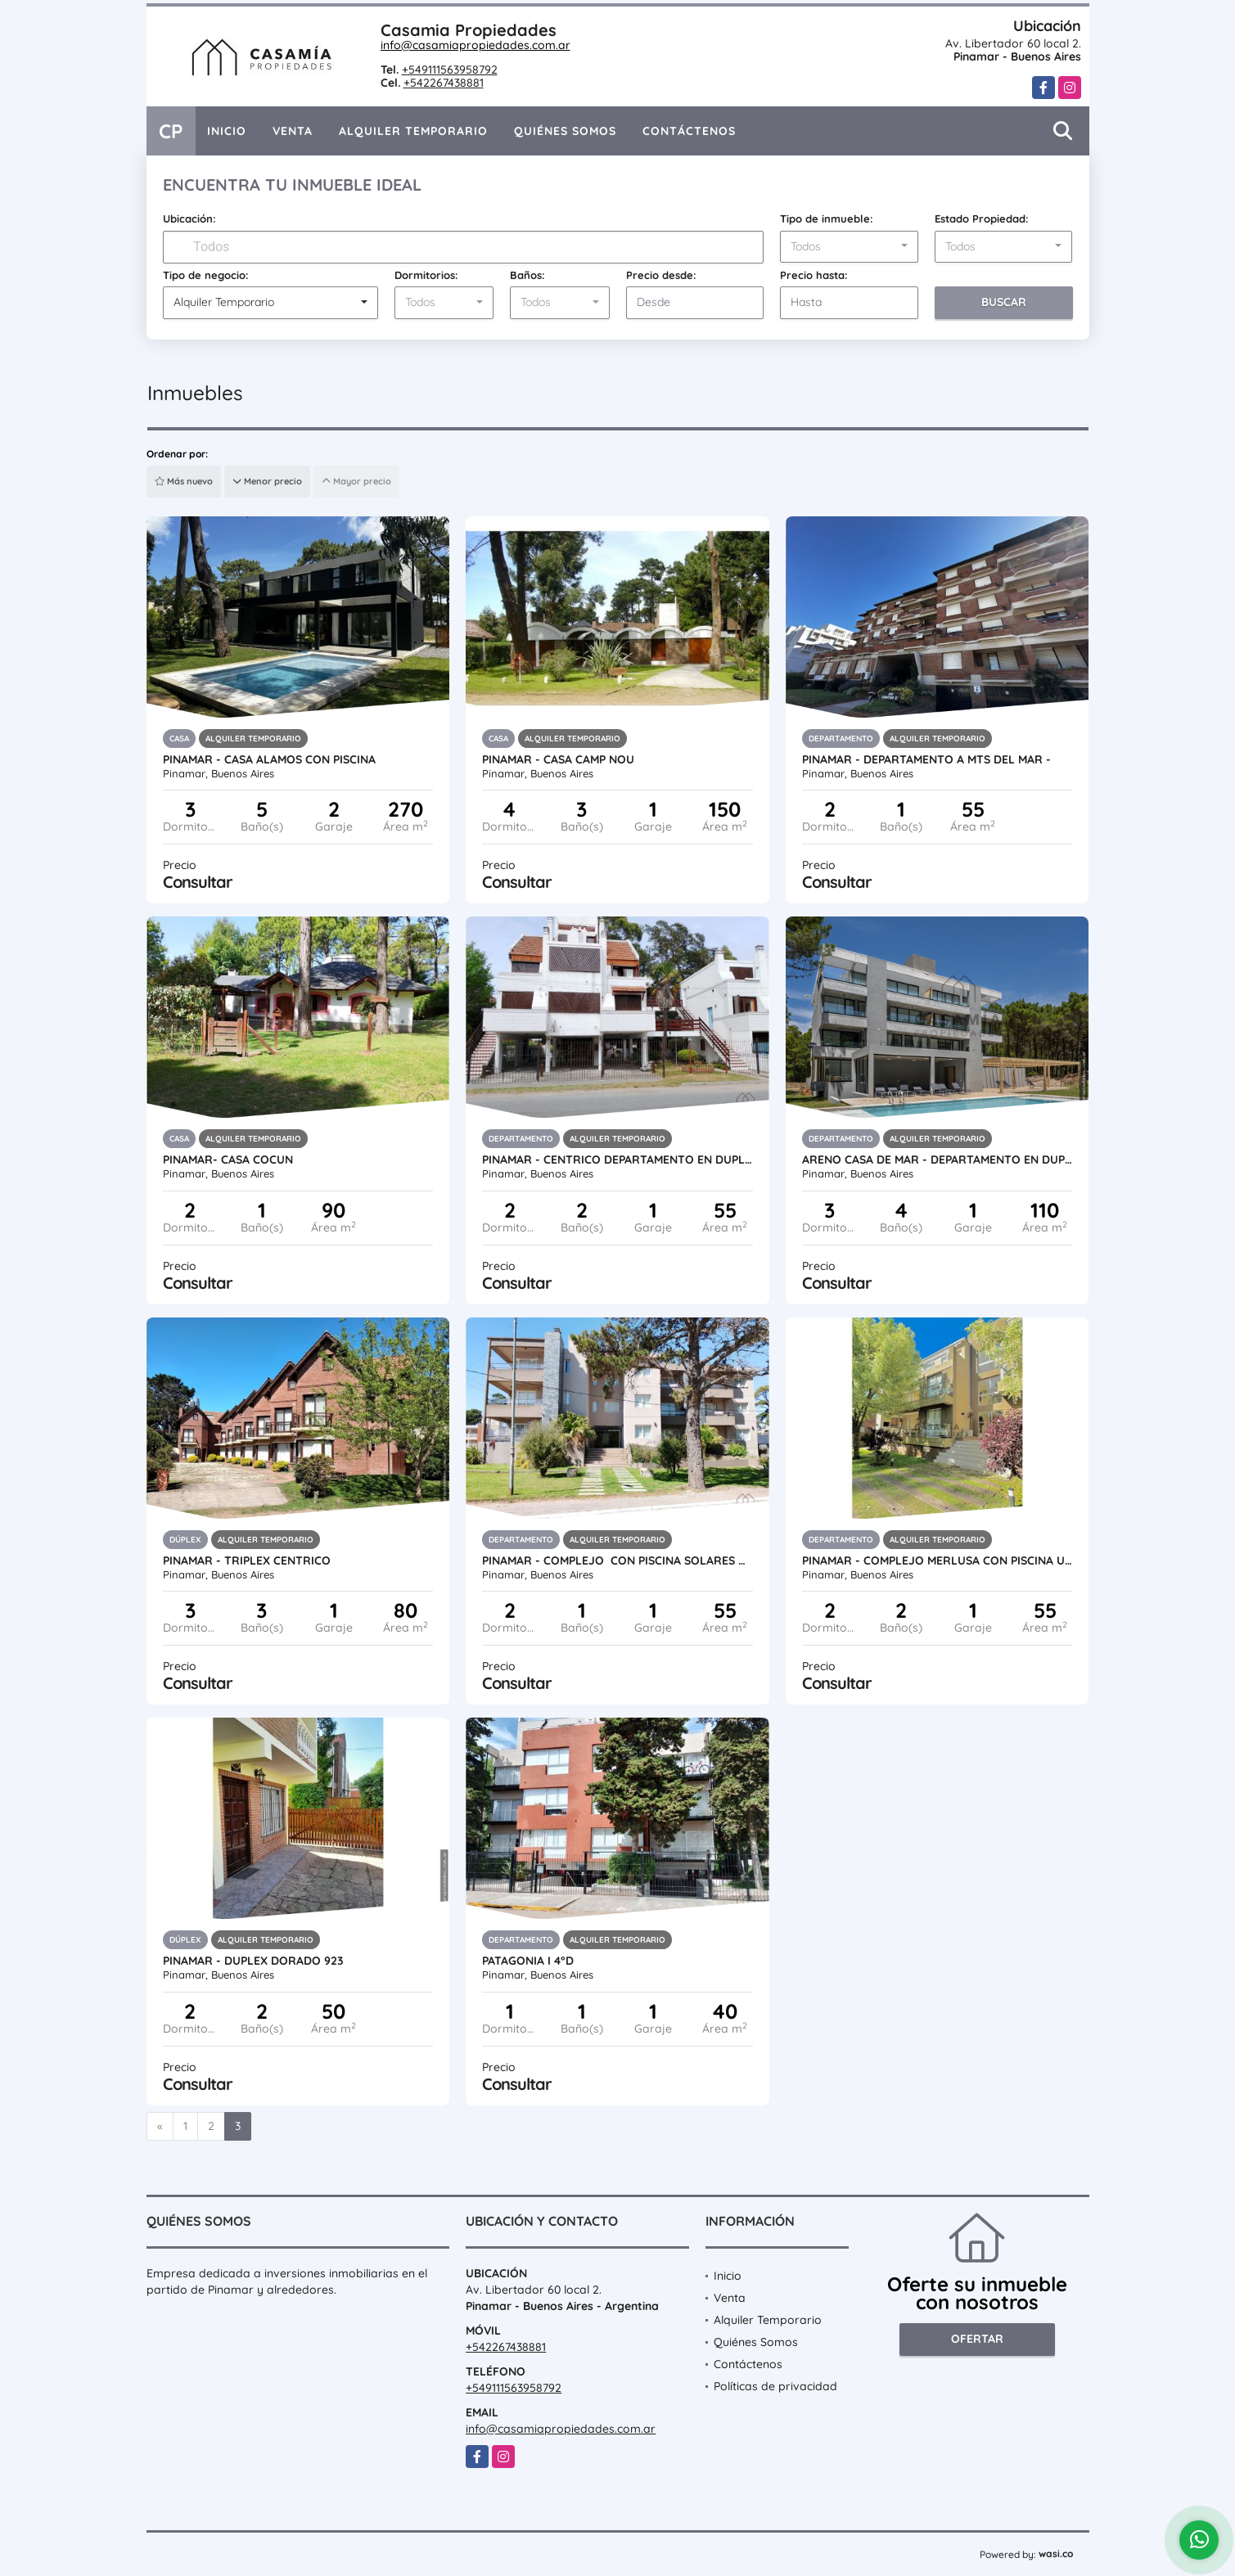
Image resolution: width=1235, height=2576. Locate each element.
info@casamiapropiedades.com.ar (475, 45)
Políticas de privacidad (775, 2386)
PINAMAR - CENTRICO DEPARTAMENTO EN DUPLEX (617, 1159)
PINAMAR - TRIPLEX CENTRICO (247, 1560)
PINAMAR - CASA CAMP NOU (558, 759)
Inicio (226, 131)
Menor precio (267, 481)
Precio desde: (661, 274)
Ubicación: (189, 218)
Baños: (527, 274)
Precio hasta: (814, 274)
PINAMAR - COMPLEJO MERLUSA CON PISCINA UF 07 (937, 1560)
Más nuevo (184, 481)
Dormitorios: (426, 274)
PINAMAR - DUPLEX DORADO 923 (253, 1960)
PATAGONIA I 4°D (528, 1960)
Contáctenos (689, 131)
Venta (293, 131)
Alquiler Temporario (413, 131)
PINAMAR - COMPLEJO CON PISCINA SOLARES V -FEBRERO (617, 1560)
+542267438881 (443, 82)
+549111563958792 (450, 69)
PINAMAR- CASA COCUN (228, 1159)
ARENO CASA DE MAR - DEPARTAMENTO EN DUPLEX (937, 1159)
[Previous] (160, 2126)
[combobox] (849, 247)
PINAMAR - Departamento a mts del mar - (926, 759)
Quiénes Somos (565, 131)
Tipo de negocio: (206, 274)
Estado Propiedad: (982, 218)
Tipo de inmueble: (826, 218)
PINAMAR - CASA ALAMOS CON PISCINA (269, 759)
